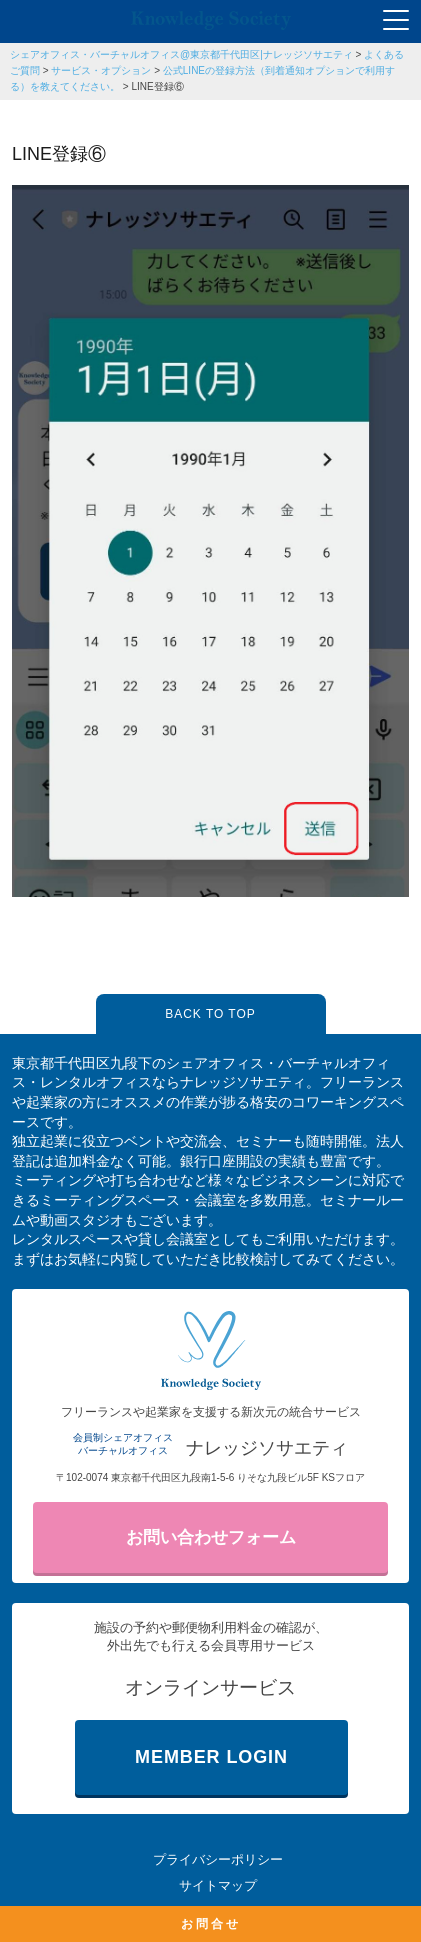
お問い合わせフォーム (211, 1537)
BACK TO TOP (210, 1014)
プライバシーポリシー (218, 1859)
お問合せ (211, 1924)
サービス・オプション (101, 70)
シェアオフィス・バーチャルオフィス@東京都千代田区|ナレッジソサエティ (181, 54)
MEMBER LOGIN (211, 1757)
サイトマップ (218, 1885)
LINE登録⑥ (157, 86)
